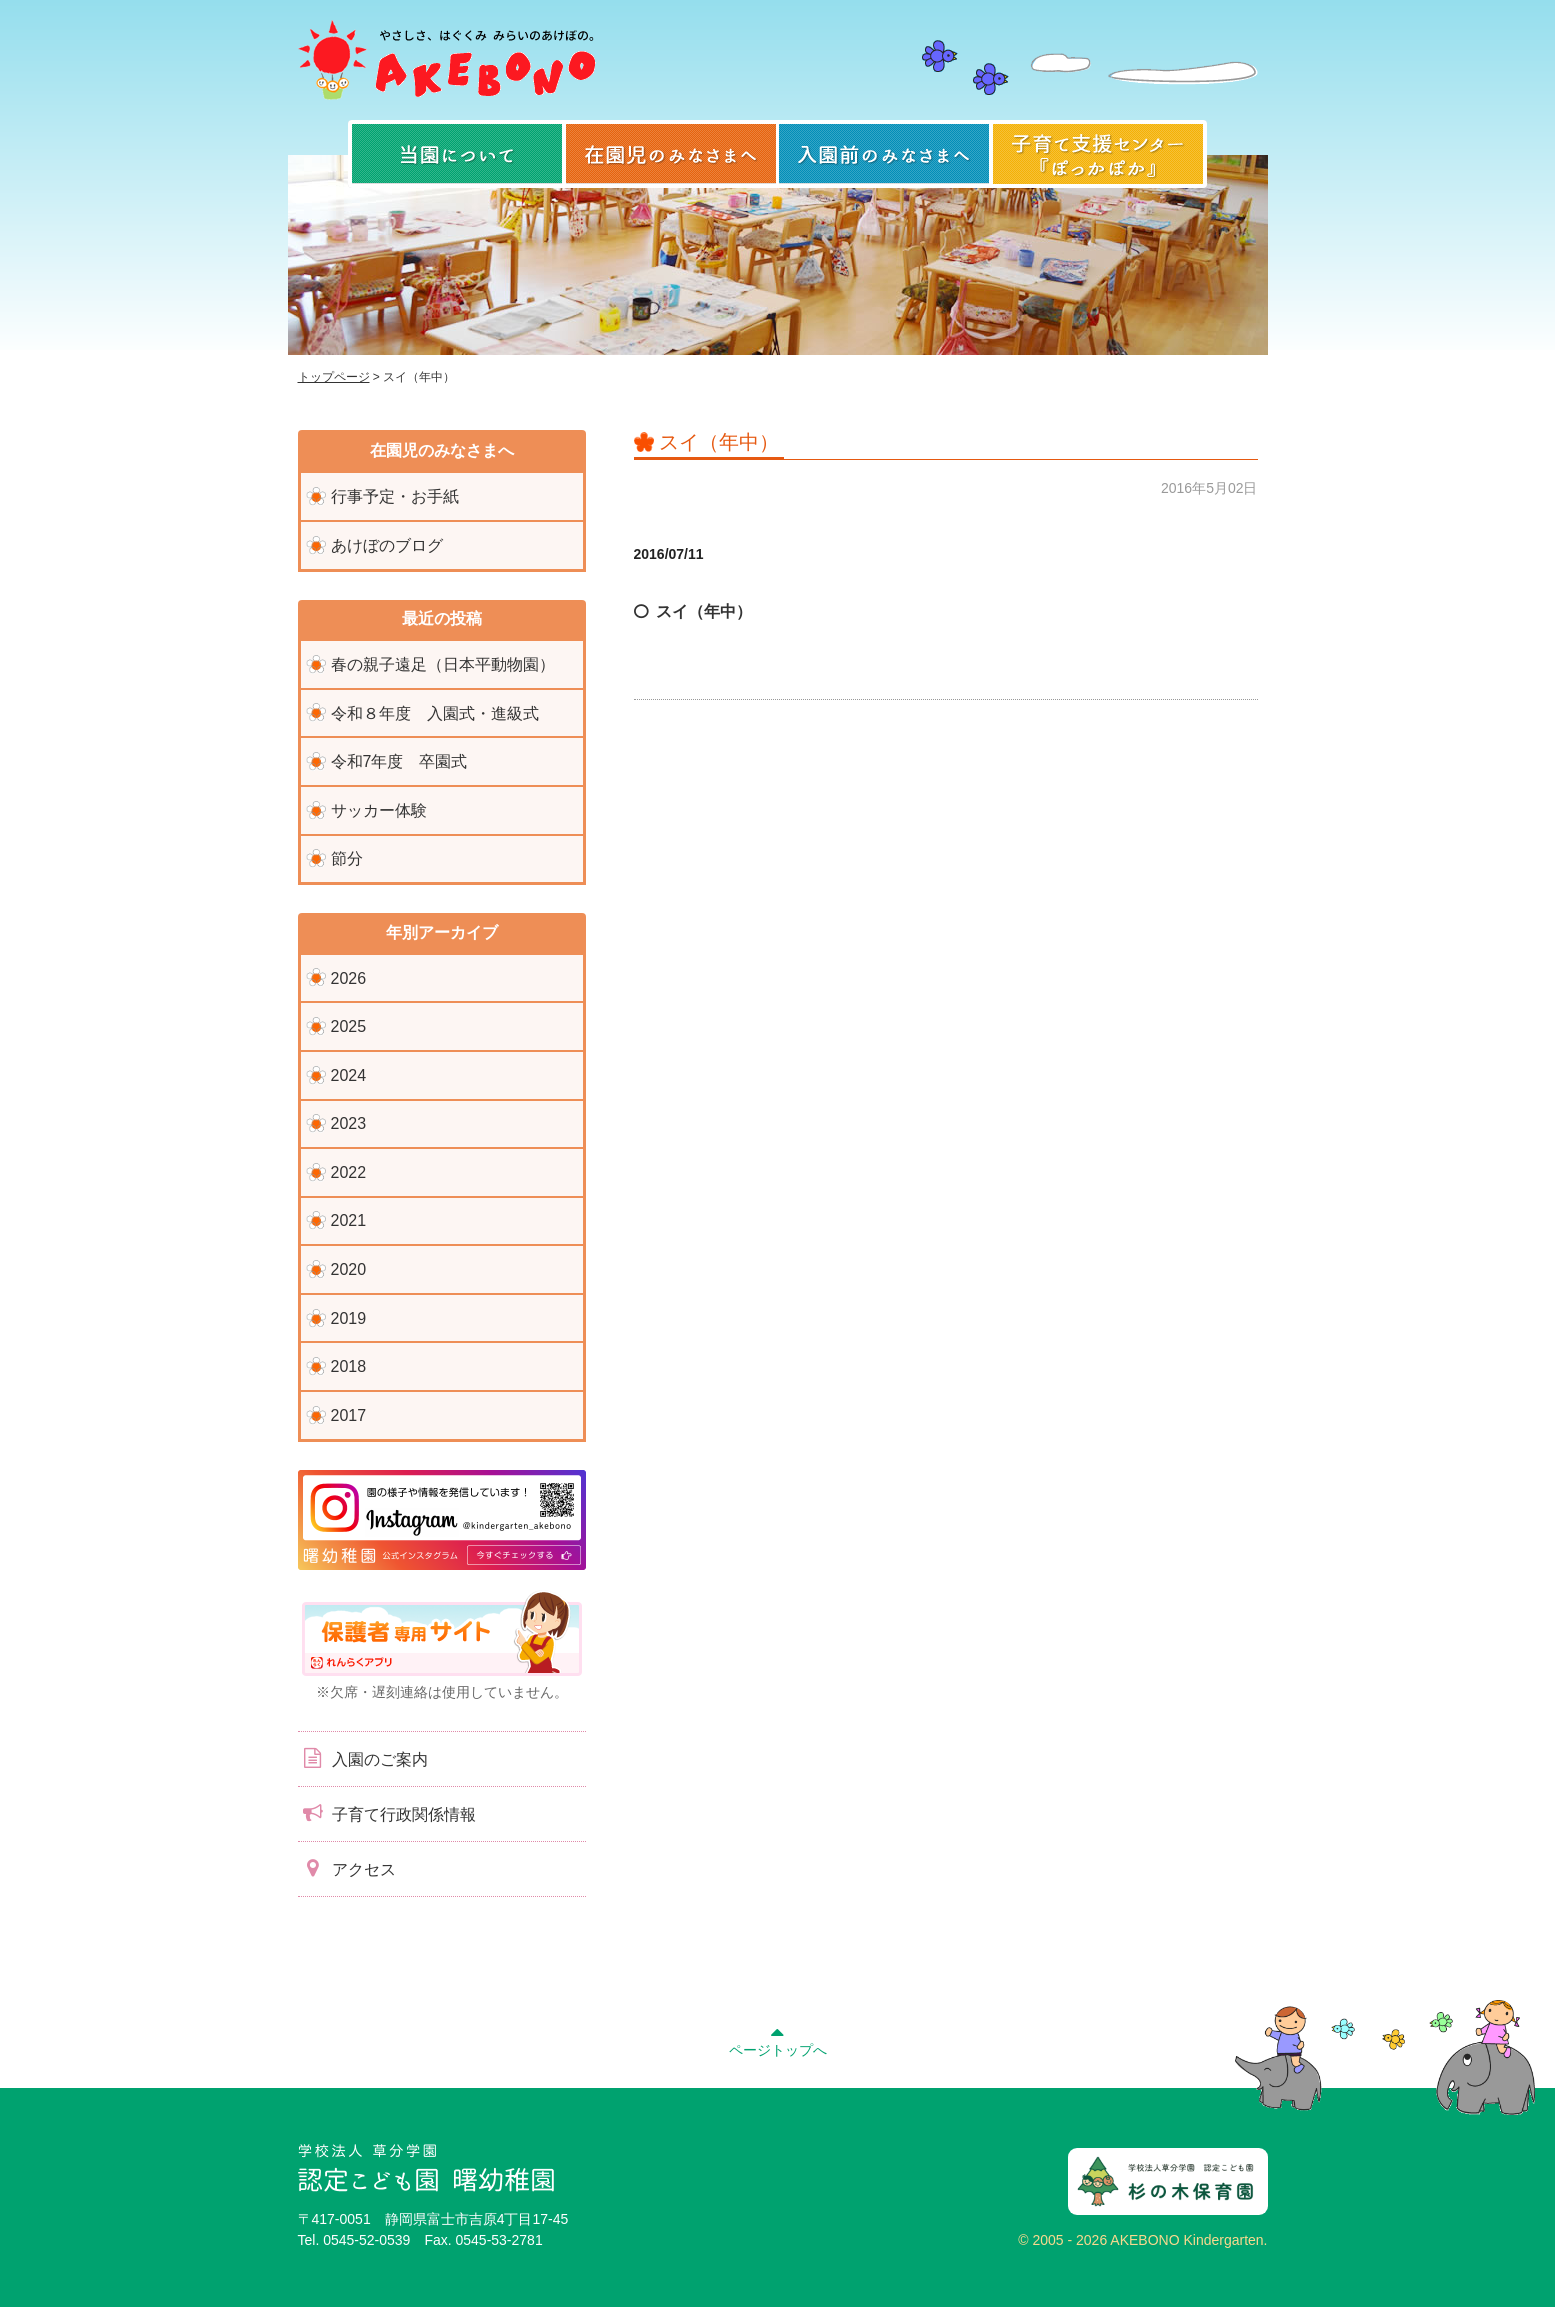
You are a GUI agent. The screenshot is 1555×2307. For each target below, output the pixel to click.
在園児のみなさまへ (671, 154)
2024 (349, 1075)
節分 (347, 858)
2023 (349, 1123)
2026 (349, 978)
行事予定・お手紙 (395, 496)
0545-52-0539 (366, 2240)
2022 (349, 1172)
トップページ (334, 377)
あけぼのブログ (387, 545)
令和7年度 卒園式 (399, 761)
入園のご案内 (363, 1758)
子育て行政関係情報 (387, 1813)
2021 (349, 1220)
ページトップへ (778, 2039)
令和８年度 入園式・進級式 (435, 713)
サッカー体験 (379, 810)
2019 (349, 1318)
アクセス (347, 1868)
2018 (349, 1366)
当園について (457, 154)
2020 (349, 1269)
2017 (349, 1415)
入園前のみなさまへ (884, 154)
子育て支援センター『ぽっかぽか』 (1098, 154)
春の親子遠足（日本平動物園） (443, 664)
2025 (349, 1026)
